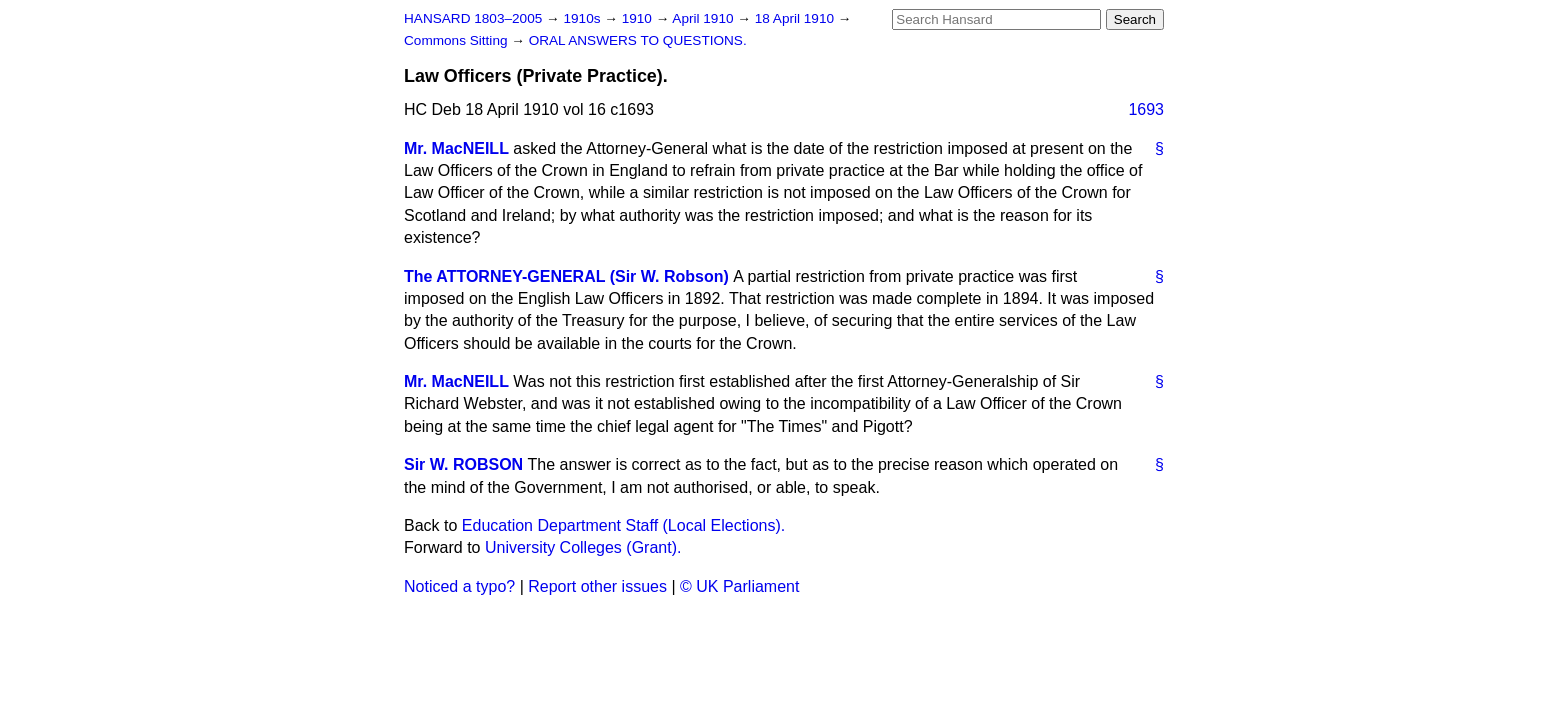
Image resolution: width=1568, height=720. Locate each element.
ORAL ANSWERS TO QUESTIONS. (638, 40)
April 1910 (704, 18)
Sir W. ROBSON (463, 464)
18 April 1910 (796, 18)
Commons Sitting (457, 40)
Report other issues (597, 586)
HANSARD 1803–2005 (473, 18)
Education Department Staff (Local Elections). (623, 525)
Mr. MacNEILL (456, 148)
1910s (583, 18)
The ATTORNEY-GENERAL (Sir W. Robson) (566, 276)
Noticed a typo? (459, 586)
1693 (1146, 109)
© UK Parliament (739, 586)
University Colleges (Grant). (583, 547)
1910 (639, 18)
